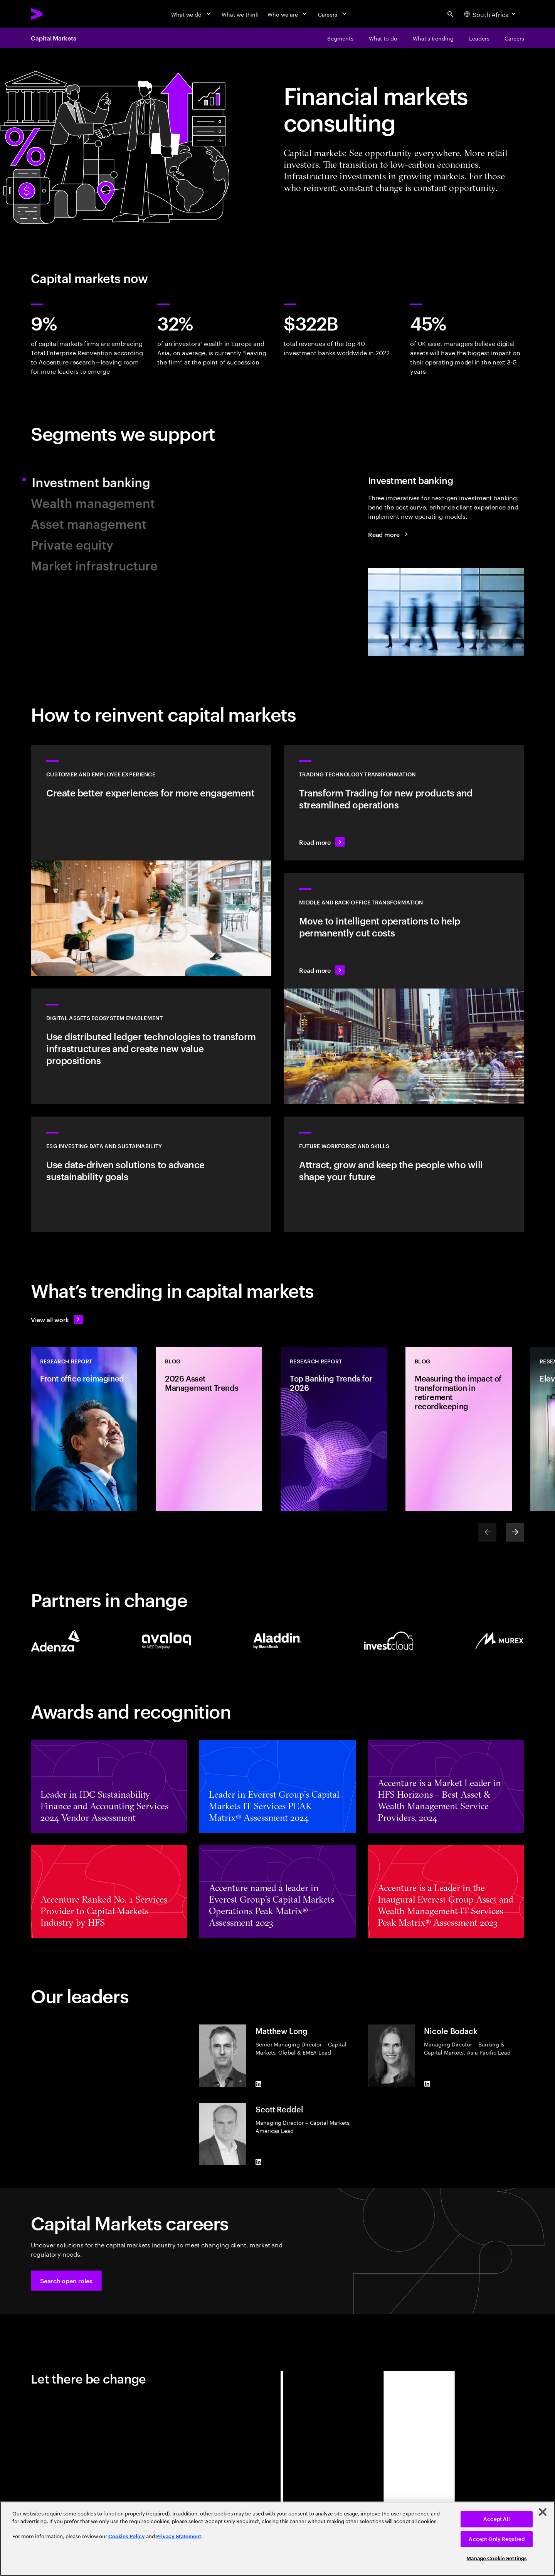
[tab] (446, 565)
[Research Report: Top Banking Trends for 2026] (334, 1429)
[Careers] (333, 14)
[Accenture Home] (54, 14)
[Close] (542, 2511)
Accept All (496, 2519)
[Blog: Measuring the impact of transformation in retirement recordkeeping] (458, 1429)
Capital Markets (53, 38)
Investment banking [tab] (99, 481)
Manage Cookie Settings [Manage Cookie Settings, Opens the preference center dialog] (496, 2558)
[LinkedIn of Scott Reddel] (258, 2162)
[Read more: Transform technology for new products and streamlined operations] (404, 802)
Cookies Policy (126, 2536)
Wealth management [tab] (93, 502)
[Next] (515, 1532)
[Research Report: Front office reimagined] (84, 1429)
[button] (66, 2281)
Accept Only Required (497, 2539)
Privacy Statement (178, 2536)
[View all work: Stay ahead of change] (57, 1319)
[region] (277, 2539)
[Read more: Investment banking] (389, 534)
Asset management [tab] (88, 523)
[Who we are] (287, 14)
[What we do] (191, 14)
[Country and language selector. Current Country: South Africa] (491, 14)
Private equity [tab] (72, 544)
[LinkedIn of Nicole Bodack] (427, 2083)
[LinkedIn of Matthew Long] (258, 2084)
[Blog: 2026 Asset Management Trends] (209, 1429)
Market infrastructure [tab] (94, 565)
